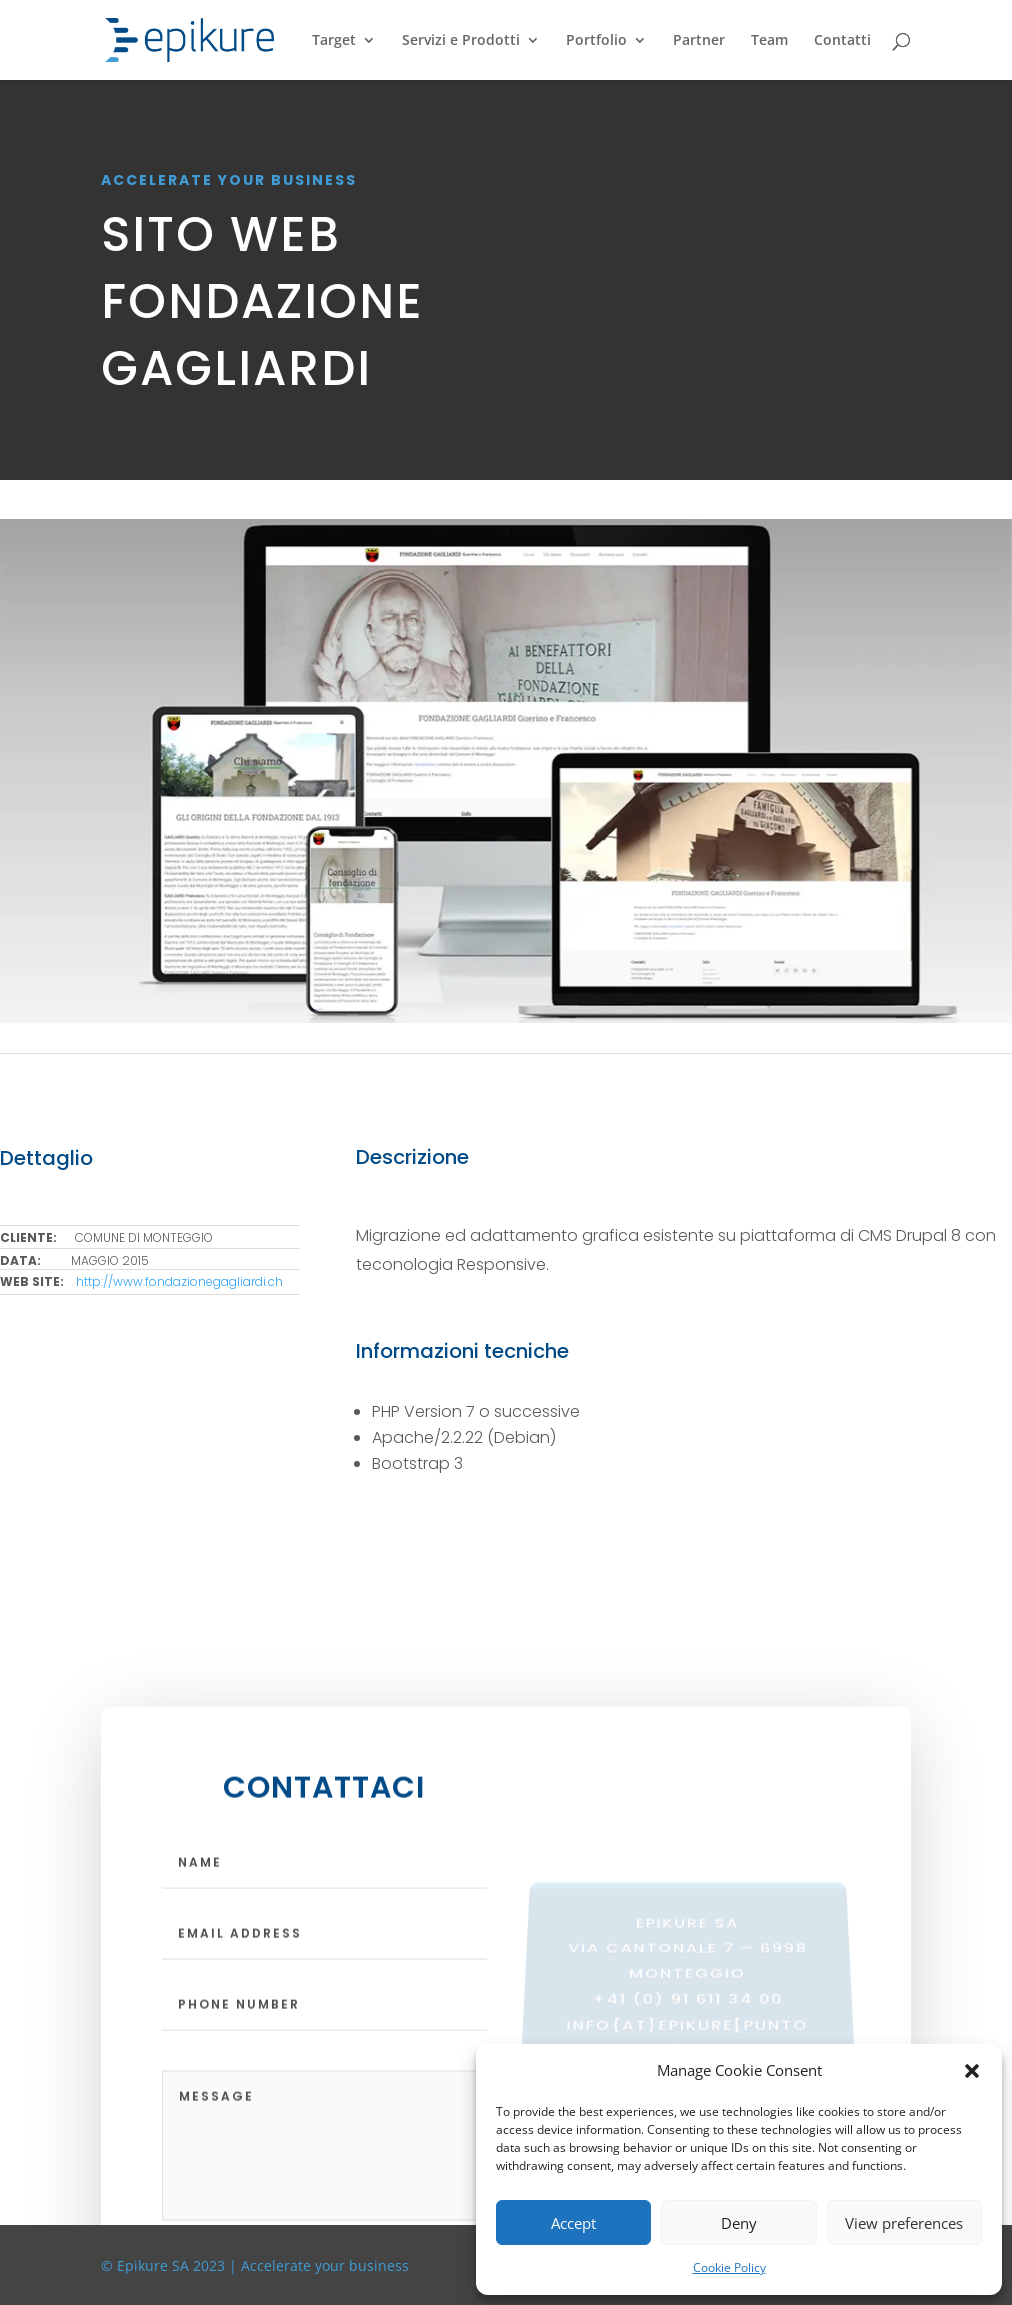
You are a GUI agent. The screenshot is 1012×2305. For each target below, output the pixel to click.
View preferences (904, 2223)
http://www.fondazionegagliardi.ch (179, 1281)
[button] (972, 2071)
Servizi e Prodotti (461, 41)
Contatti (842, 41)
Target (334, 41)
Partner (699, 41)
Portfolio (596, 41)
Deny (739, 2223)
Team (769, 41)
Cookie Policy (729, 2267)
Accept (573, 2223)
